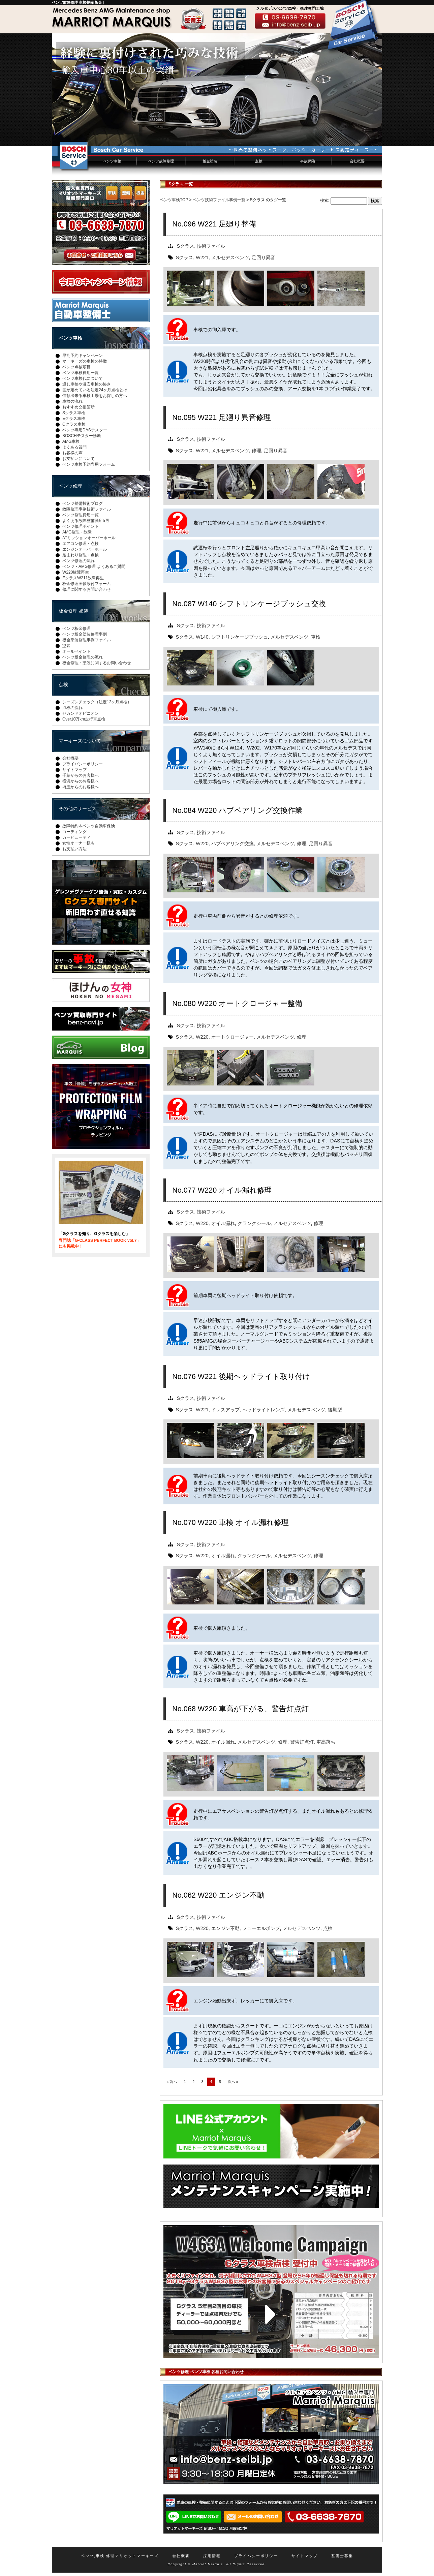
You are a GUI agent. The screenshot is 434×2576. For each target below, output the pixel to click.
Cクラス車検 (74, 424)
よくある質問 (74, 447)
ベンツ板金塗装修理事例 (84, 634)
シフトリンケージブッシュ (239, 637)
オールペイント (76, 651)
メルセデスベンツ (230, 257)
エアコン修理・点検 (80, 543)
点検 (258, 161)
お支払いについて (78, 458)
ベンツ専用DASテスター (84, 430)
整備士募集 (342, 2556)
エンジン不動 (225, 1928)
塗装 (66, 645)
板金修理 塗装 (73, 611)
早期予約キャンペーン (82, 355)
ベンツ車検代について (82, 378)
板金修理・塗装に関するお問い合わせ (96, 663)
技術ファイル (211, 246)
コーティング (74, 831)
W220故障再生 (75, 572)
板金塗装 (210, 161)
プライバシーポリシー (82, 764)
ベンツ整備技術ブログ (82, 503)
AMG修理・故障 (77, 532)
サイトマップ (74, 769)
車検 (315, 637)
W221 (202, 257)
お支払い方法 (74, 849)
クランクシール (254, 1223)
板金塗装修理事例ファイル (86, 640)
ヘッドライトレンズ (263, 1409)
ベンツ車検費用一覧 (80, 372)
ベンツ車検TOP (174, 199)
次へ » (233, 2082)
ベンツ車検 (112, 161)
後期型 (335, 1409)
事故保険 (307, 161)
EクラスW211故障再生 (83, 578)
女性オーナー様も (78, 843)
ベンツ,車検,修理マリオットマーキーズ (120, 2556)
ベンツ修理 (70, 486)
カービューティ (76, 837)
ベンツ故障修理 (161, 161)
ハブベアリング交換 (232, 843)
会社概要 (357, 161)
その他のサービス (77, 808)
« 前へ (171, 2082)
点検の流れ (72, 707)
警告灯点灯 (302, 1742)
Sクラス (185, 246)
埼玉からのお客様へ (80, 787)
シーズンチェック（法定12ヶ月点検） (96, 702)
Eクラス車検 (73, 418)
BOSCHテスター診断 (81, 435)
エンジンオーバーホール (84, 549)
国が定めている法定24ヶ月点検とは (94, 390)
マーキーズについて (80, 740)
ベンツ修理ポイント (80, 526)
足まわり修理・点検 (80, 555)
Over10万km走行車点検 (83, 719)
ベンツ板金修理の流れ (82, 657)
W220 (202, 843)
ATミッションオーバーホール (89, 537)
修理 (256, 450)
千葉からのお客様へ (80, 775)
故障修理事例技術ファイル (86, 509)
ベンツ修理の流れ (78, 560)
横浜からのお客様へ (80, 781)
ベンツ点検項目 (76, 367)
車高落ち (325, 1742)
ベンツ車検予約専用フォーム (88, 464)
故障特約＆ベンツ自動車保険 (88, 826)
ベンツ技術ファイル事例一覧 (219, 199)
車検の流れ (72, 401)
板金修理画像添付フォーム (86, 583)
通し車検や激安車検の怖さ (86, 384)
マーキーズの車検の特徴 (84, 361)
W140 (202, 637)
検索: (324, 200)
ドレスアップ (225, 1409)
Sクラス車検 (73, 412)
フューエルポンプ (261, 1928)
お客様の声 (72, 453)
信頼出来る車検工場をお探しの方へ (94, 395)
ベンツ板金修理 (76, 628)
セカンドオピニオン (80, 713)
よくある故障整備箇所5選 (85, 520)
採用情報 (212, 2556)
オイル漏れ (223, 1223)
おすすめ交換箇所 (78, 407)
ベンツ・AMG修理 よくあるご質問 (93, 566)
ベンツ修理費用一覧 (80, 515)
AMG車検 (71, 441)
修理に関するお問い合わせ (86, 589)
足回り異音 (263, 257)
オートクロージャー (232, 1037)
